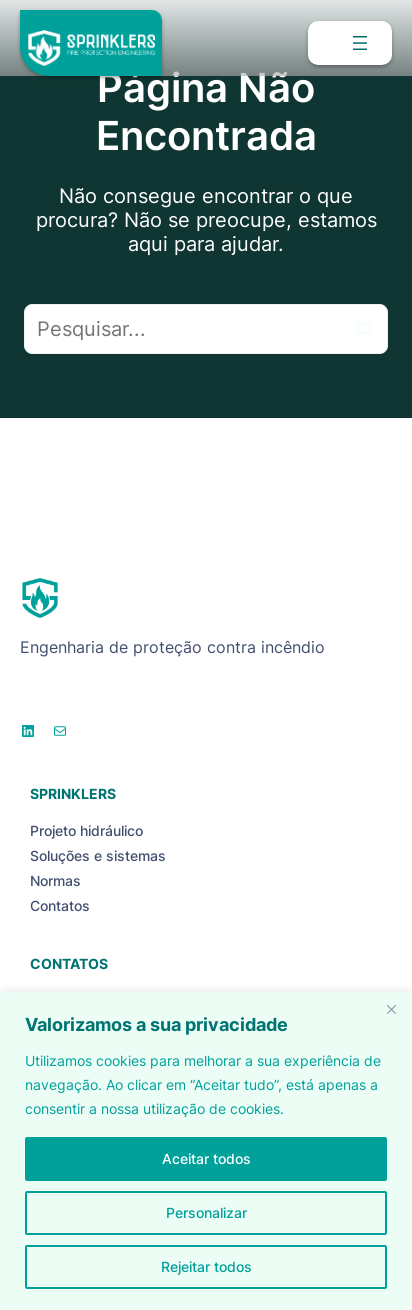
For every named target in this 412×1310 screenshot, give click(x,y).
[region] (206, 1151)
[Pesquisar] (363, 329)
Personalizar (206, 1212)
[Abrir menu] (360, 43)
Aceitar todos (206, 1158)
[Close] (391, 1009)
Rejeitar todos (206, 1266)
